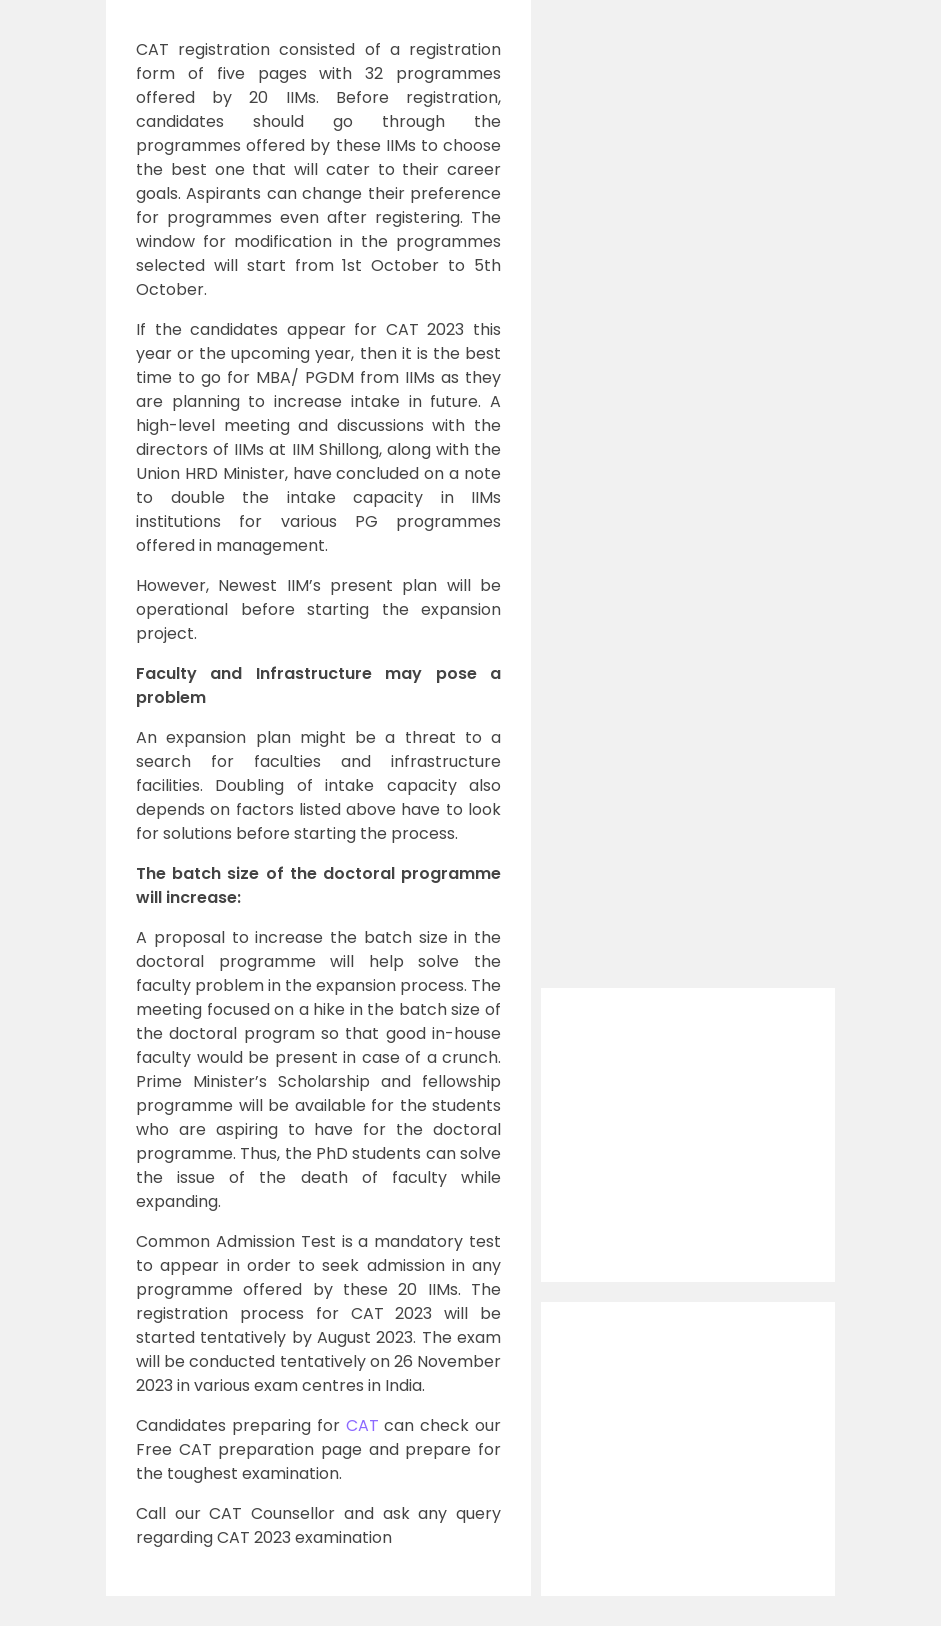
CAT (362, 1425)
